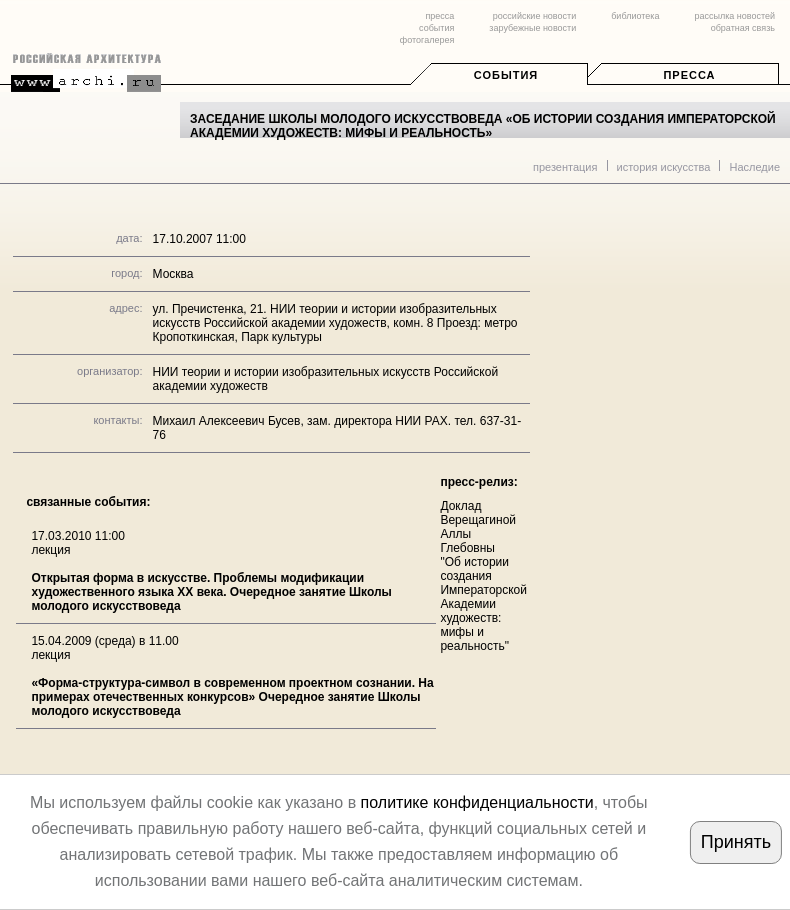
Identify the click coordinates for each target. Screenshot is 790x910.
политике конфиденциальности (477, 802)
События (506, 75)
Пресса (689, 75)
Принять (736, 842)
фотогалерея (427, 40)
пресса (439, 16)
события (436, 28)
